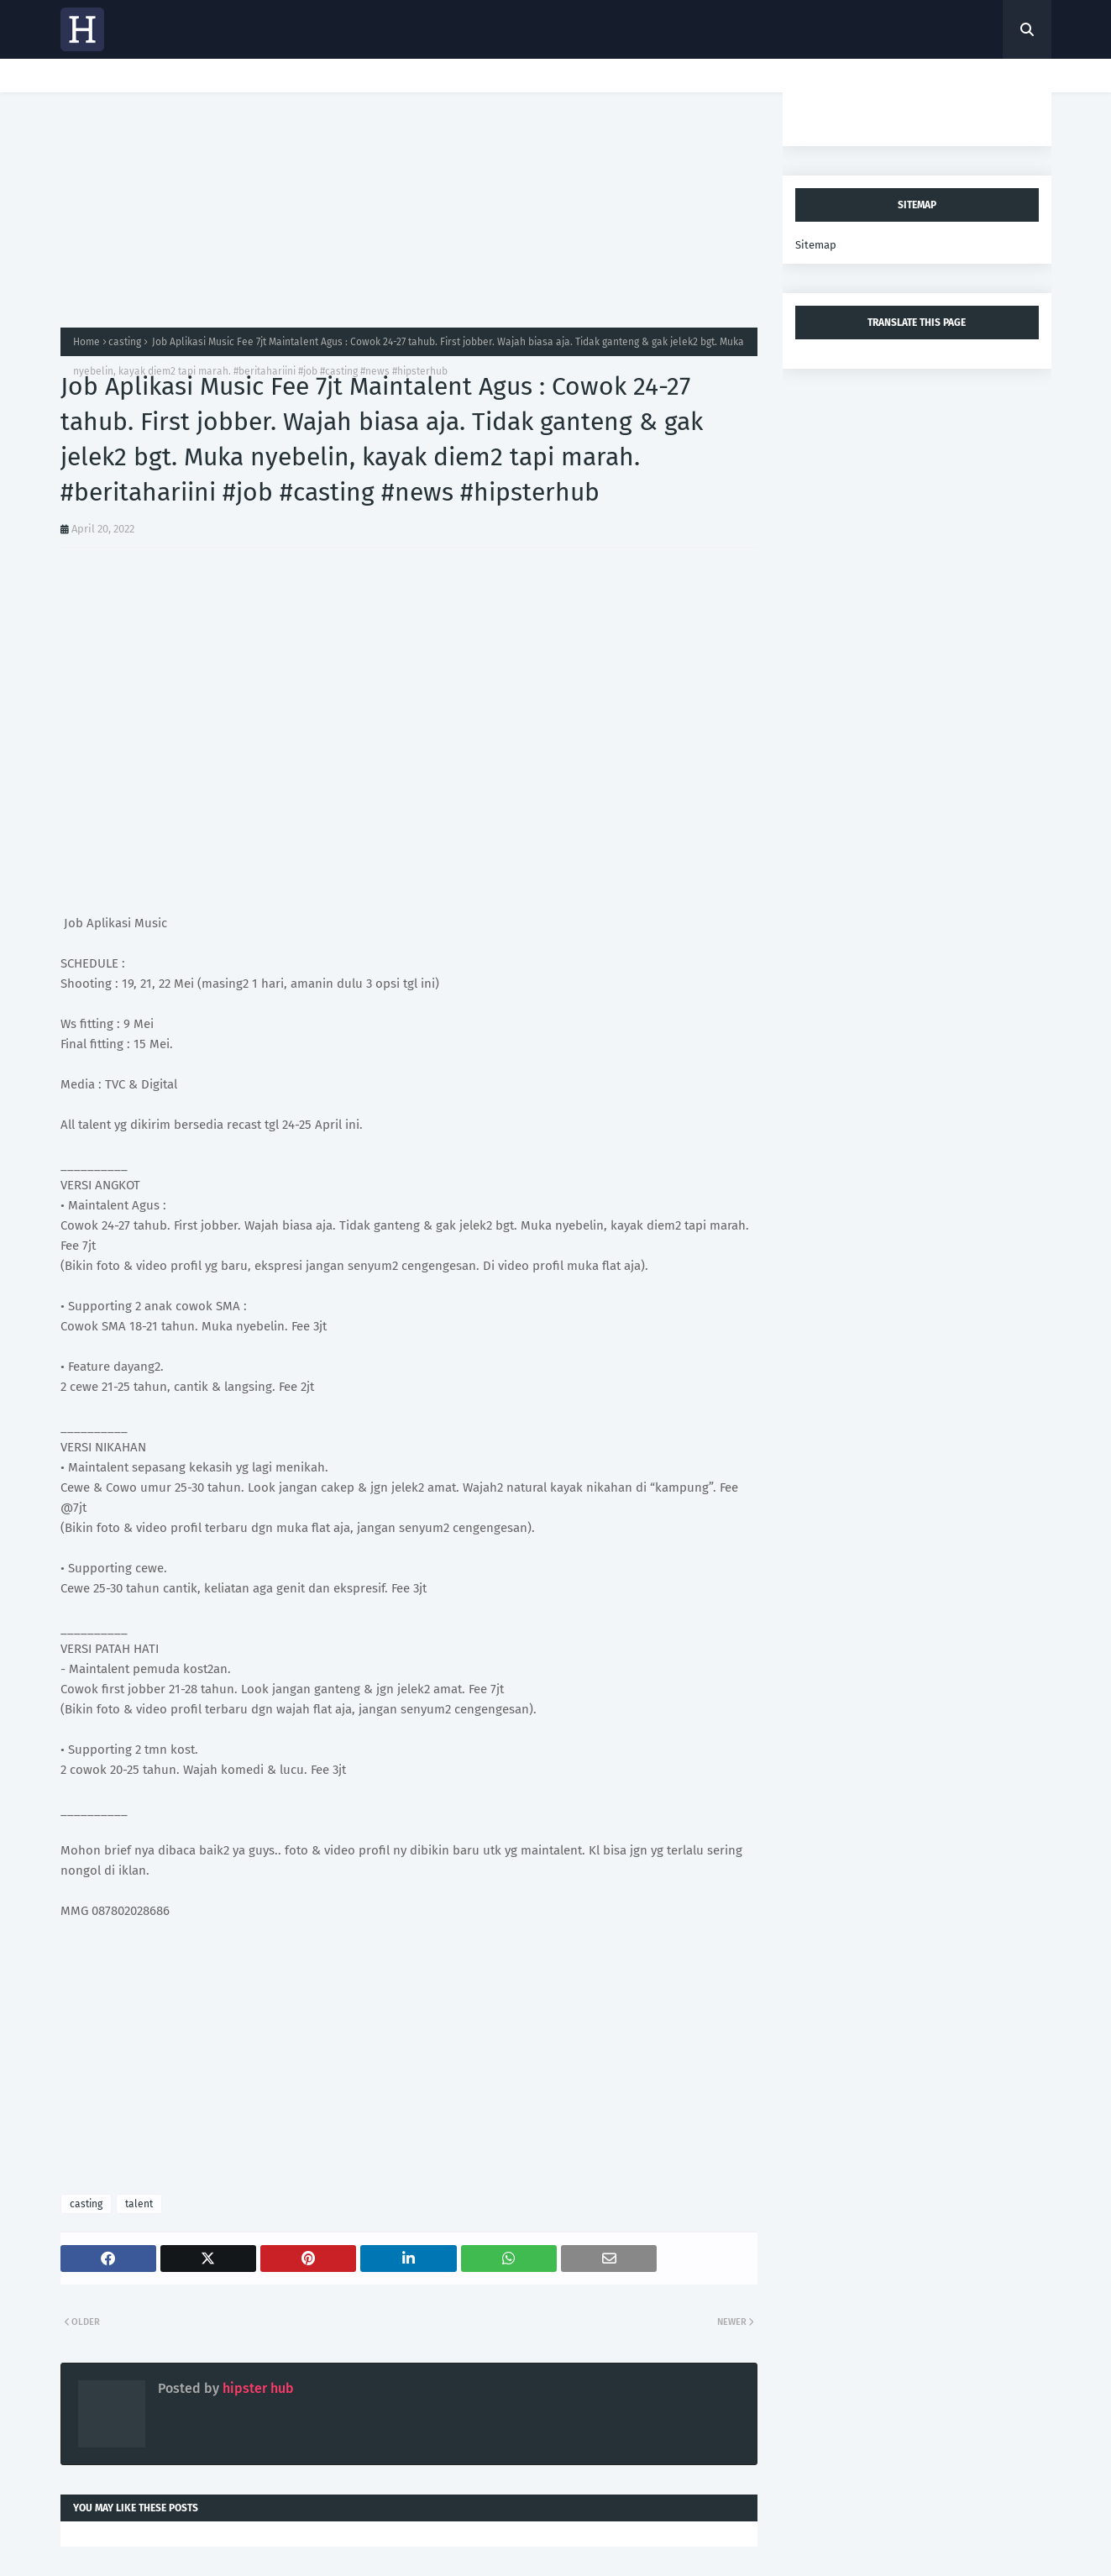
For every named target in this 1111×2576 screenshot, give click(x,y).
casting (124, 342)
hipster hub (256, 2388)
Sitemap (815, 245)
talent (139, 2204)
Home (86, 342)
